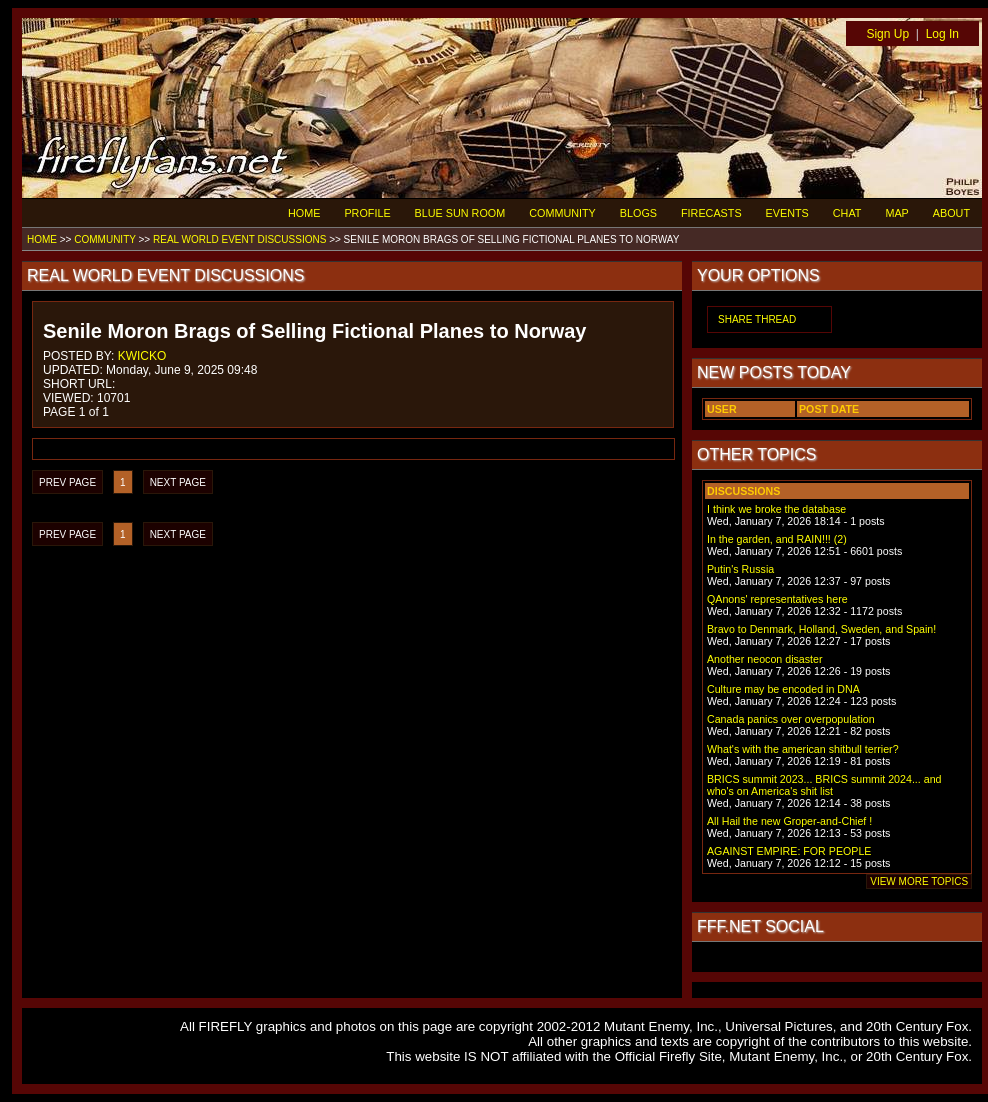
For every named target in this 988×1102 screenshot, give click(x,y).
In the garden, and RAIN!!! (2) (777, 539)
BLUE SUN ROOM (460, 213)
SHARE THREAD (757, 319)
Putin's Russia (740, 569)
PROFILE (367, 213)
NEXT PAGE (178, 482)
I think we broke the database (776, 509)
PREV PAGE (67, 482)
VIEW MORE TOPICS (919, 881)
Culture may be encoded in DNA (783, 689)
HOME (304, 213)
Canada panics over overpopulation (791, 719)
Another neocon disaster (765, 659)
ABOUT (951, 213)
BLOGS (638, 213)
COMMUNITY (562, 213)
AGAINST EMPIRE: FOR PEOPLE (789, 851)
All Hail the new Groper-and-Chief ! (789, 821)
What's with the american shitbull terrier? (803, 749)
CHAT (847, 213)
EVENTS (787, 213)
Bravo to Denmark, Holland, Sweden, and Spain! (821, 629)
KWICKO (142, 356)
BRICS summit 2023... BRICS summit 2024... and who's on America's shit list (824, 785)
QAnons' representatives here (777, 599)
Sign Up (887, 34)
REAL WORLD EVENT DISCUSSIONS (239, 239)
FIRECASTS (711, 213)
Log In (942, 34)
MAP (896, 213)
